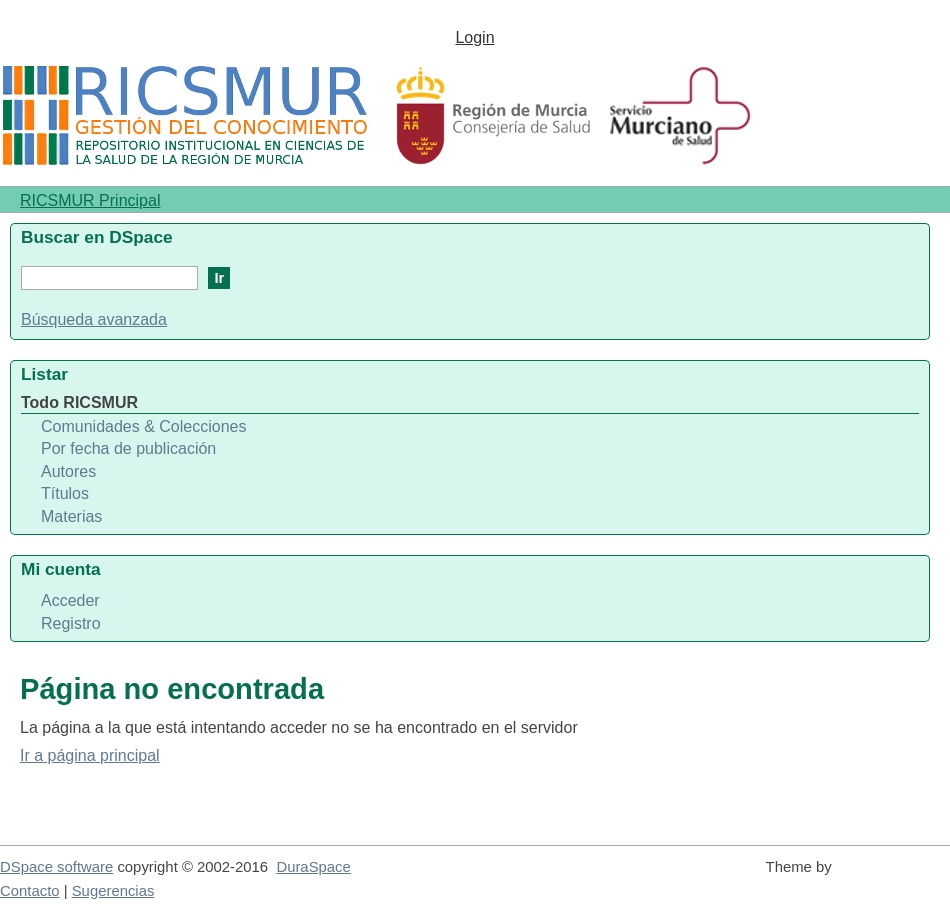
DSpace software (56, 867)
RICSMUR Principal (90, 200)
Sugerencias (113, 891)
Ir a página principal (90, 755)
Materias (71, 516)
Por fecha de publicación (128, 448)
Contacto (30, 891)
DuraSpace (313, 867)
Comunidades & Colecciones (143, 426)
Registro (71, 623)
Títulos (65, 493)
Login (474, 37)
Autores (68, 471)
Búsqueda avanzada (94, 319)
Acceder (70, 600)
